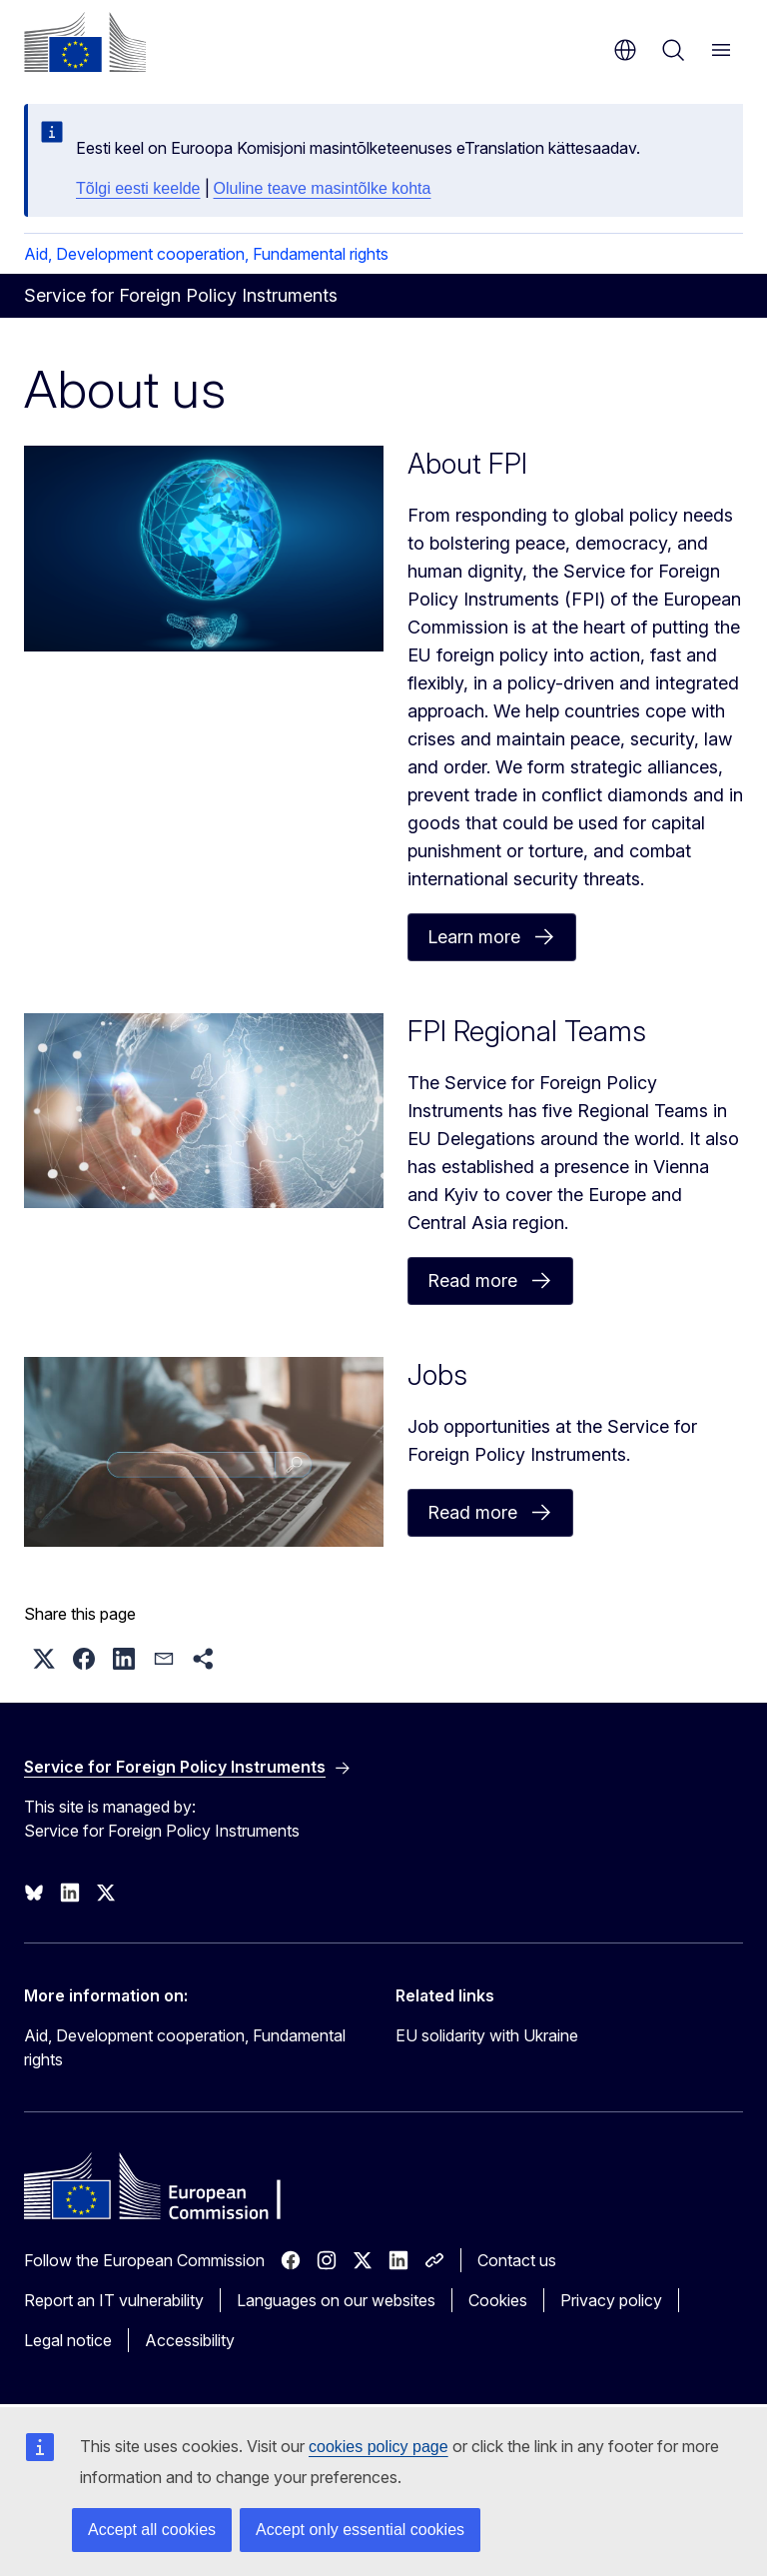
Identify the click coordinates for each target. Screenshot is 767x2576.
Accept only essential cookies (360, 2529)
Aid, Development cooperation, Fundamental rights (206, 254)
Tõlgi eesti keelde (138, 188)
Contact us (516, 2260)
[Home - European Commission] (85, 42)
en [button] (625, 50)
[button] (44, 1659)
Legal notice (68, 2340)
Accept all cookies (152, 2529)
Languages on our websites (336, 2300)
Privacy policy (611, 2300)
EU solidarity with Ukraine (486, 2035)
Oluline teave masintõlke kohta (322, 188)
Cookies (497, 2300)
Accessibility (190, 2340)
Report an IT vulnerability (114, 2300)
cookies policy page (378, 2446)
